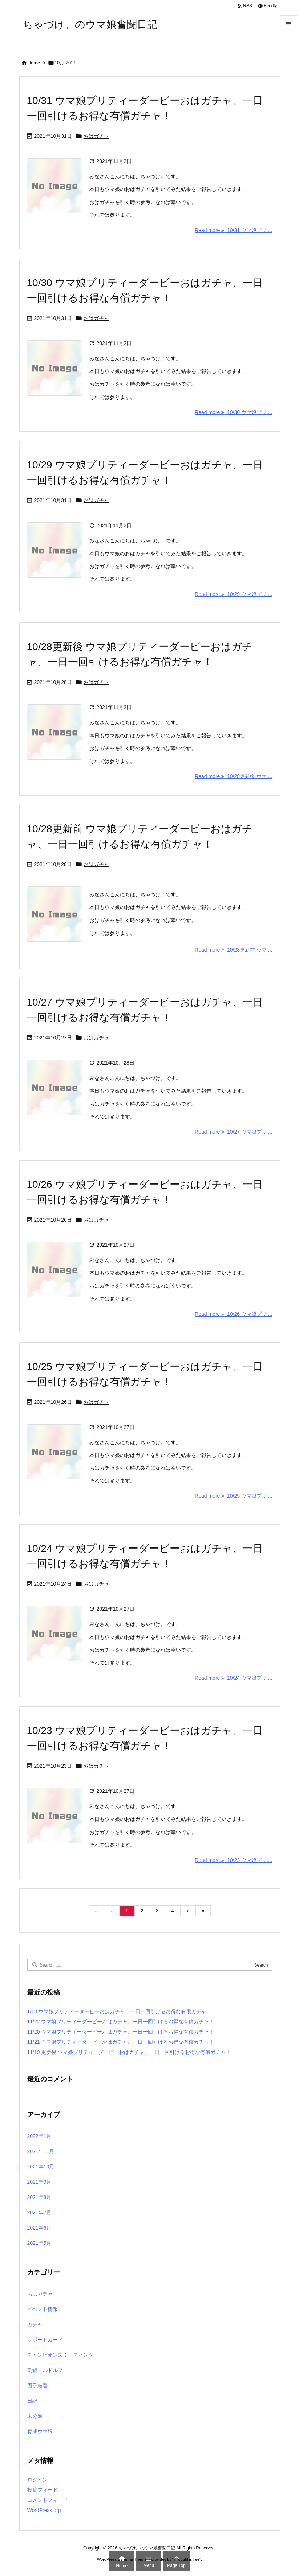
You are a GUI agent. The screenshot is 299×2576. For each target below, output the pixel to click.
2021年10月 (40, 2167)
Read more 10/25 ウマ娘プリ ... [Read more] (233, 1496)
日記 (32, 2401)
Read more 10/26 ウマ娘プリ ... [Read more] (233, 1314)
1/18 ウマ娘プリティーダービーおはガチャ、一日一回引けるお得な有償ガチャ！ (119, 2011)
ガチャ (35, 2324)
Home (34, 62)
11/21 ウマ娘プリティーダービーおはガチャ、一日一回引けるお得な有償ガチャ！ (120, 2042)
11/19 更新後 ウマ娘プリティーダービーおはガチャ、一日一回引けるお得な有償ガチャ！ (129, 2052)
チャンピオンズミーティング (60, 2355)
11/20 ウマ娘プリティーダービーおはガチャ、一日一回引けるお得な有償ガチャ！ (120, 2032)
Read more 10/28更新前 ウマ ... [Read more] (233, 950)
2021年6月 (39, 2228)
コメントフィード (47, 2500)
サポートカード (45, 2340)
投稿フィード (42, 2490)
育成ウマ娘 (40, 2431)
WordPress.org (44, 2510)
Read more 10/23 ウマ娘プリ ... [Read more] (233, 1860)
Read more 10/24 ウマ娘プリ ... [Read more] (233, 1678)
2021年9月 (39, 2182)
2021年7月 (39, 2212)
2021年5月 (39, 2243)
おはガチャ (96, 136)
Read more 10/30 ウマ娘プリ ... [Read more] (233, 412)
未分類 (35, 2416)
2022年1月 (39, 2136)
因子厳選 (37, 2385)
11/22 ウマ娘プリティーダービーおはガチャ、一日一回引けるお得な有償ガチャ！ (120, 2021)
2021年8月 (39, 2197)
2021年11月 (40, 2151)
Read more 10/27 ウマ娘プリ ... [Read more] (233, 1132)
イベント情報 (42, 2309)
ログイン (37, 2480)
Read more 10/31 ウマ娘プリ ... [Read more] (233, 230)
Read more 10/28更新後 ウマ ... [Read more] (233, 776)
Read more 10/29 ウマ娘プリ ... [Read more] (233, 594)
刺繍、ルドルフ (45, 2370)
